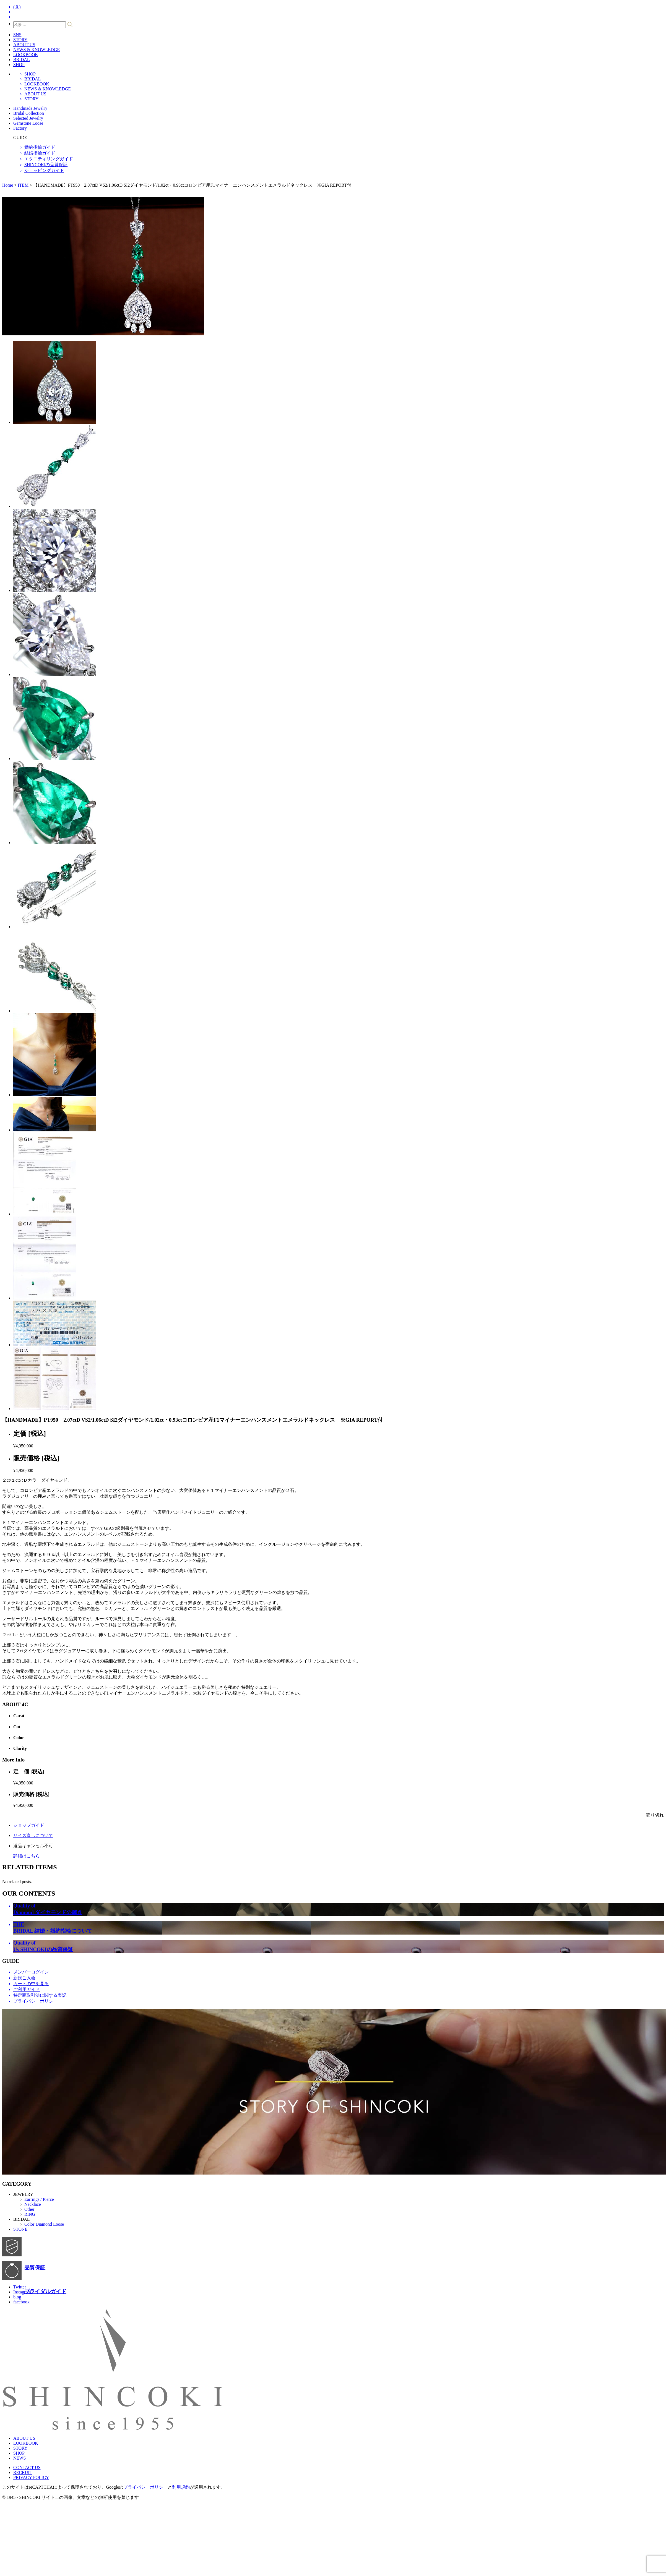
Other (29, 2209)
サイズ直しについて (33, 1835)
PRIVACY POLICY (31, 2477)
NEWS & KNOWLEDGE (36, 49)
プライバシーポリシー (145, 2487)
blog (17, 2297)
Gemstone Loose (28, 123)
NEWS (19, 2458)
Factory (20, 128)
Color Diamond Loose (44, 2224)
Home (7, 185)
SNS (17, 34)
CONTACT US (26, 2467)
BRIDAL (21, 59)
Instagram (22, 2292)
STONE (20, 2229)
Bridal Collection (28, 113)
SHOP (19, 64)
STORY (20, 39)
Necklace (32, 2204)
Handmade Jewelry (30, 108)
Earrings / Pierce (39, 2199)
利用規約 (181, 2487)
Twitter (19, 2287)
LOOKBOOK (25, 54)
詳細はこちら (26, 1856)
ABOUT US (24, 44)
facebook (21, 2302)
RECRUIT (22, 2472)
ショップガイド (28, 1825)
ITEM (23, 185)
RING (29, 2214)
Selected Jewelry (28, 118)
